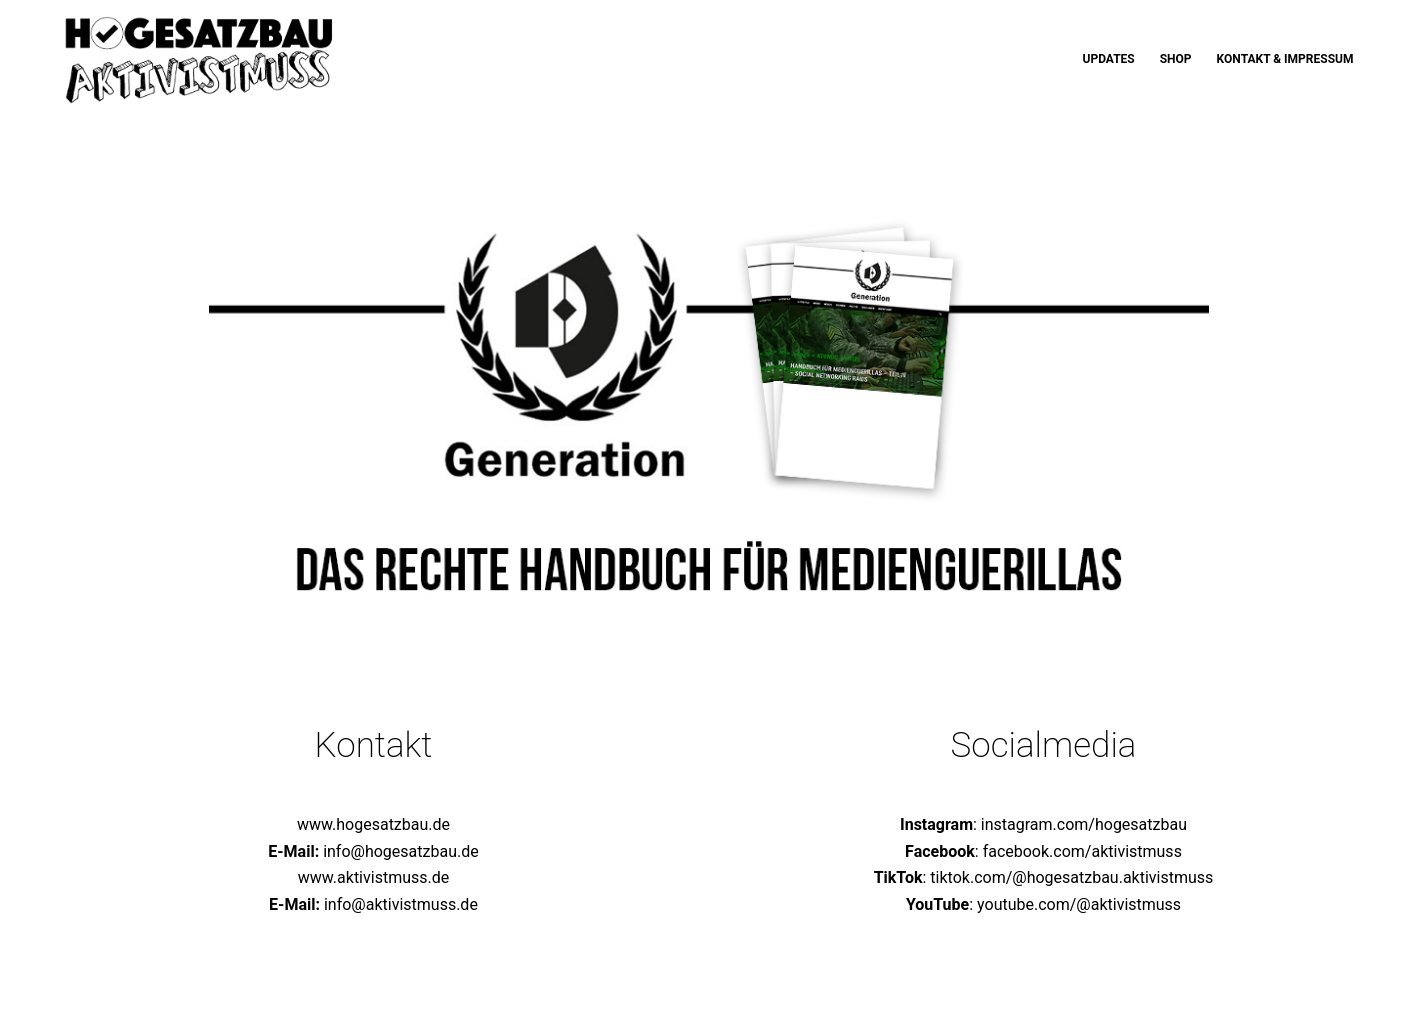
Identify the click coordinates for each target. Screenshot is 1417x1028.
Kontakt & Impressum (1285, 59)
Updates (1108, 59)
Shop (1176, 59)
